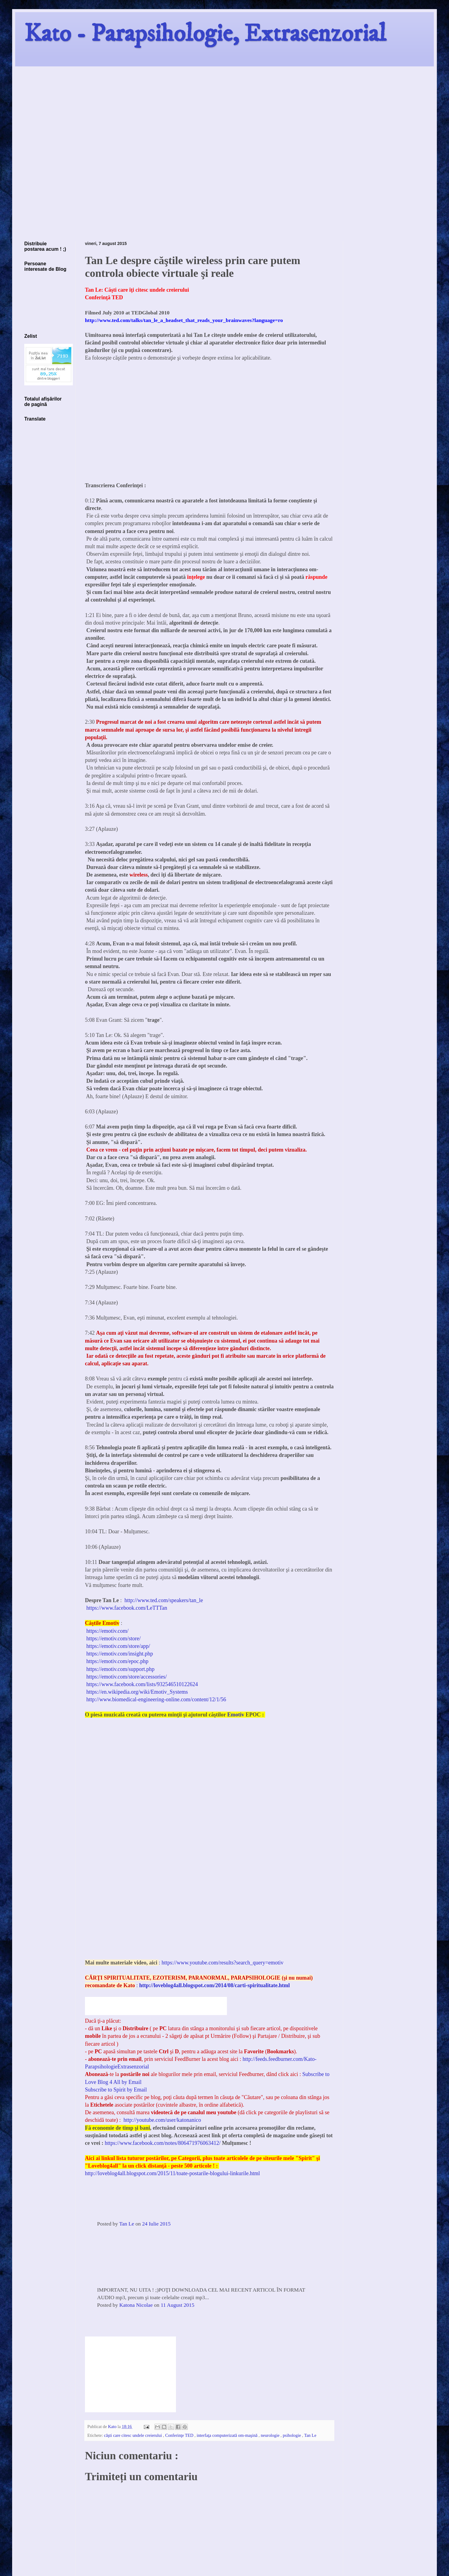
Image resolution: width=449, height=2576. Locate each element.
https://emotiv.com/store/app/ (118, 1646)
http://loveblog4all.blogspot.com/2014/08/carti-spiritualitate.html (214, 1985)
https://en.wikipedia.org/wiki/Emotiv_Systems (137, 1692)
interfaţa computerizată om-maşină (227, 2435)
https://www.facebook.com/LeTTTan (126, 1608)
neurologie (271, 2435)
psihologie (292, 2435)
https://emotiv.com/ (107, 1631)
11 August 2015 (177, 2305)
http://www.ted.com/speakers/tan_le (163, 1600)
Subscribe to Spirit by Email (116, 2090)
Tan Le (126, 2224)
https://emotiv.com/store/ (113, 1638)
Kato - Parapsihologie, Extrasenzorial (205, 34)
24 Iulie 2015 (156, 2224)
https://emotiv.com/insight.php (119, 1654)
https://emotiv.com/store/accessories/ (126, 1677)
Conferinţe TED (179, 2435)
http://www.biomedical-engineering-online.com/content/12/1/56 (156, 1699)
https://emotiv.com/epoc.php (117, 1661)
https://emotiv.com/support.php (120, 1669)
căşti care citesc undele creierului (133, 2435)
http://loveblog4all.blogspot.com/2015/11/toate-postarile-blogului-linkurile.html (172, 2173)
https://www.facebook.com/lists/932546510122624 (142, 1684)
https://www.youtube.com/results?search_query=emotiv (222, 1963)
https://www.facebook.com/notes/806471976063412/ (163, 2143)
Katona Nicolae (136, 2305)
